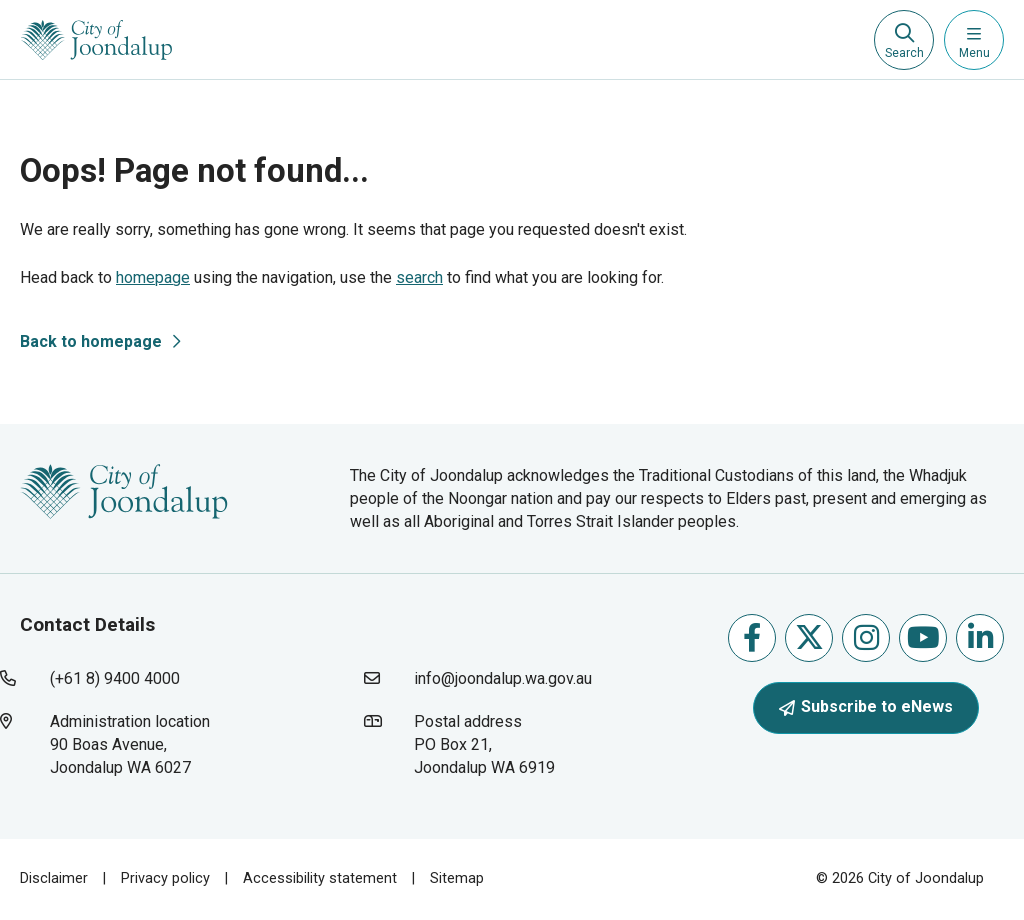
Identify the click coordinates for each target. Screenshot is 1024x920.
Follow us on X (809, 637)
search (419, 277)
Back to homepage (91, 341)
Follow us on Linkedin (980, 637)
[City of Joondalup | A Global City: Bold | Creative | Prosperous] (96, 40)
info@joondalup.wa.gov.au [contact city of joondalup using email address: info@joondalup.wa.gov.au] (503, 678)
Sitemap (457, 878)
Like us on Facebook (752, 637)
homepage (153, 277)
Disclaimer (54, 878)
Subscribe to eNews (866, 706)
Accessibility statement (320, 878)
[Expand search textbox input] (904, 40)
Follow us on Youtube (923, 637)
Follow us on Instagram (866, 637)
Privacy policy (165, 878)
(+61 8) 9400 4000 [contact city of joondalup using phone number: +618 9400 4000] (115, 678)
